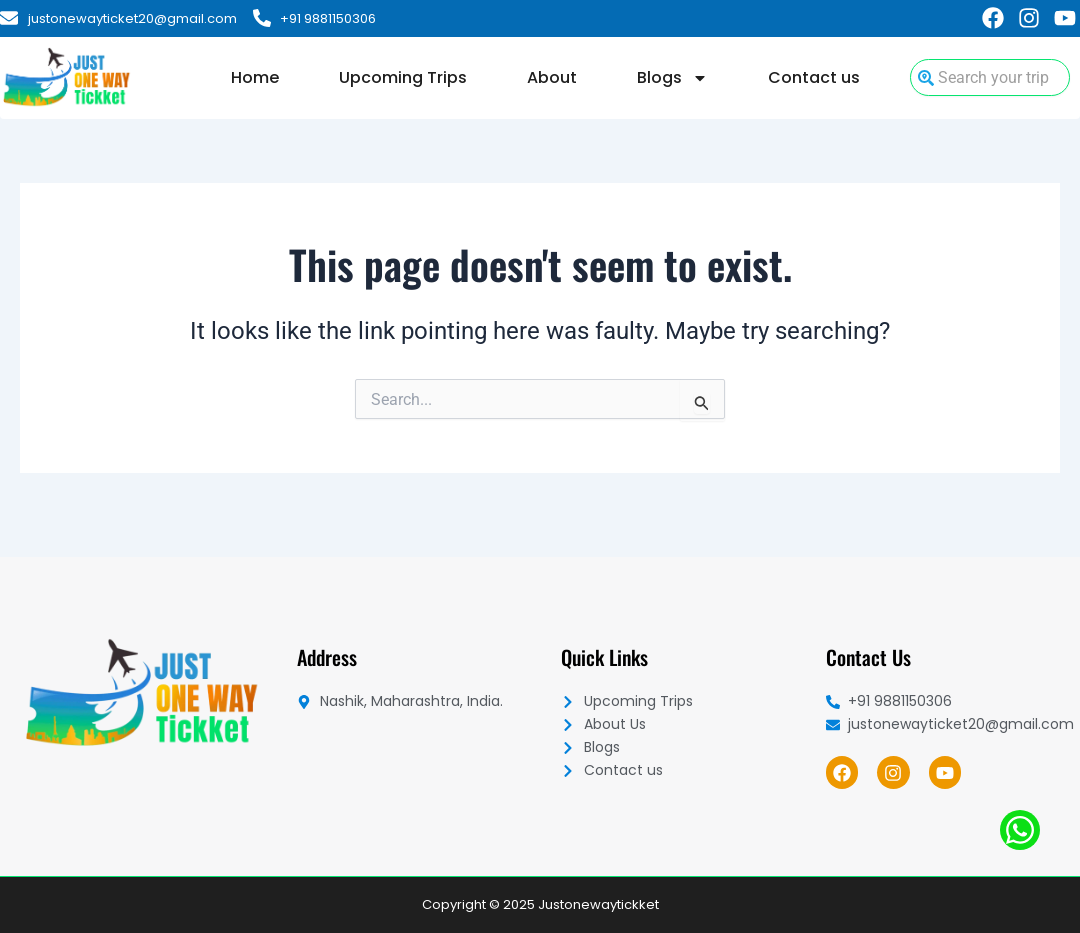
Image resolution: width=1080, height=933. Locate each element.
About (552, 77)
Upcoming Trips (403, 77)
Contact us (814, 77)
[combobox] (990, 77)
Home (255, 77)
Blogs (672, 78)
